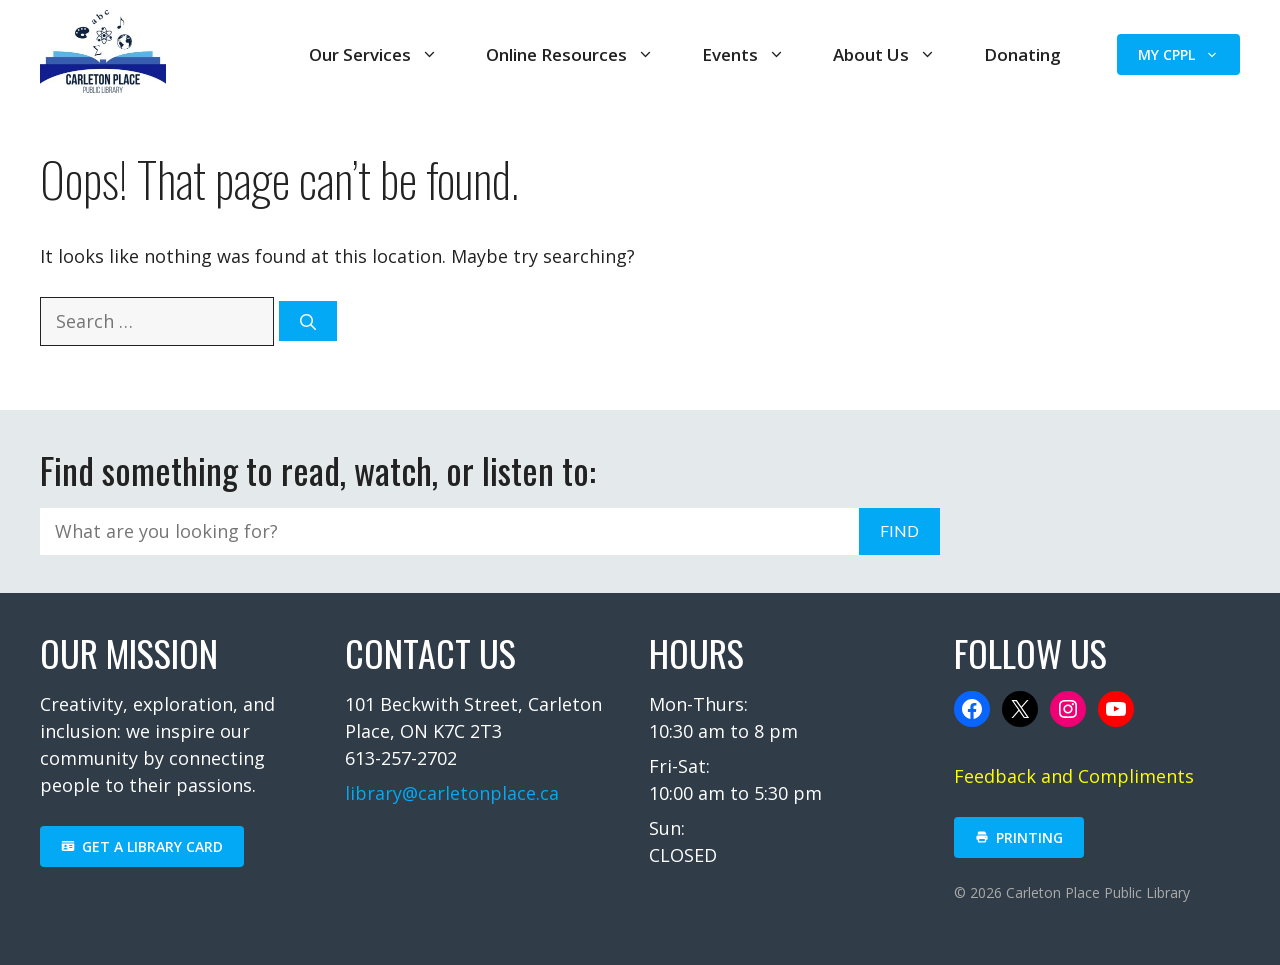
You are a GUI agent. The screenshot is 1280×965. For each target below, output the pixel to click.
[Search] (308, 321)
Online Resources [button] (570, 54)
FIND (899, 530)
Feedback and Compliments (1074, 776)
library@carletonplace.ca (452, 793)
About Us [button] (884, 54)
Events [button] (743, 54)
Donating (1022, 54)
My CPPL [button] (1178, 54)
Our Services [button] (373, 54)
